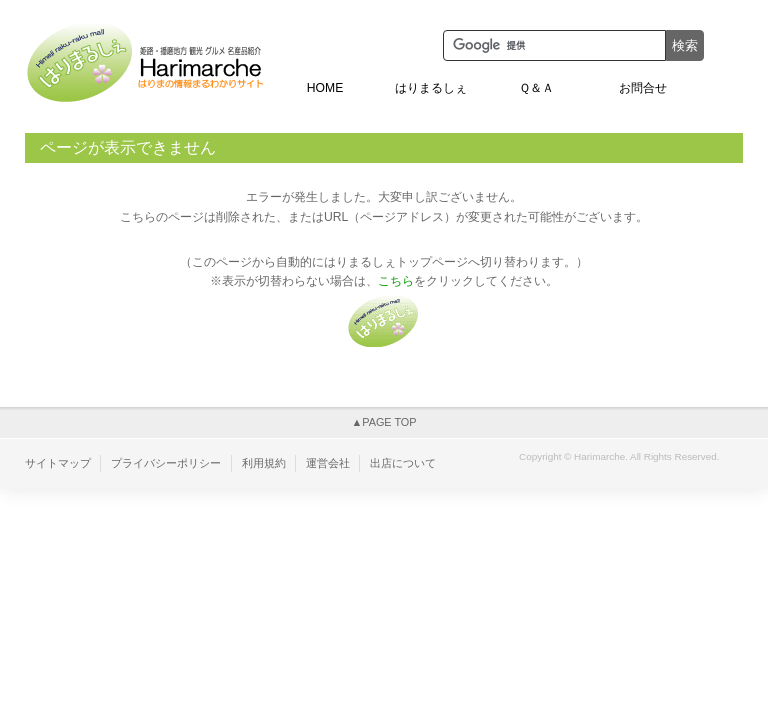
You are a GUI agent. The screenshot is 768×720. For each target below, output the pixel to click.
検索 (685, 45)
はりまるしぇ (431, 88)
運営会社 (328, 463)
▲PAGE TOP (383, 422)
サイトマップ (58, 463)
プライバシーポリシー (166, 463)
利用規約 (264, 463)
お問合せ (643, 88)
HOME (325, 88)
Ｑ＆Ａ (536, 88)
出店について (403, 463)
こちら (396, 281)
